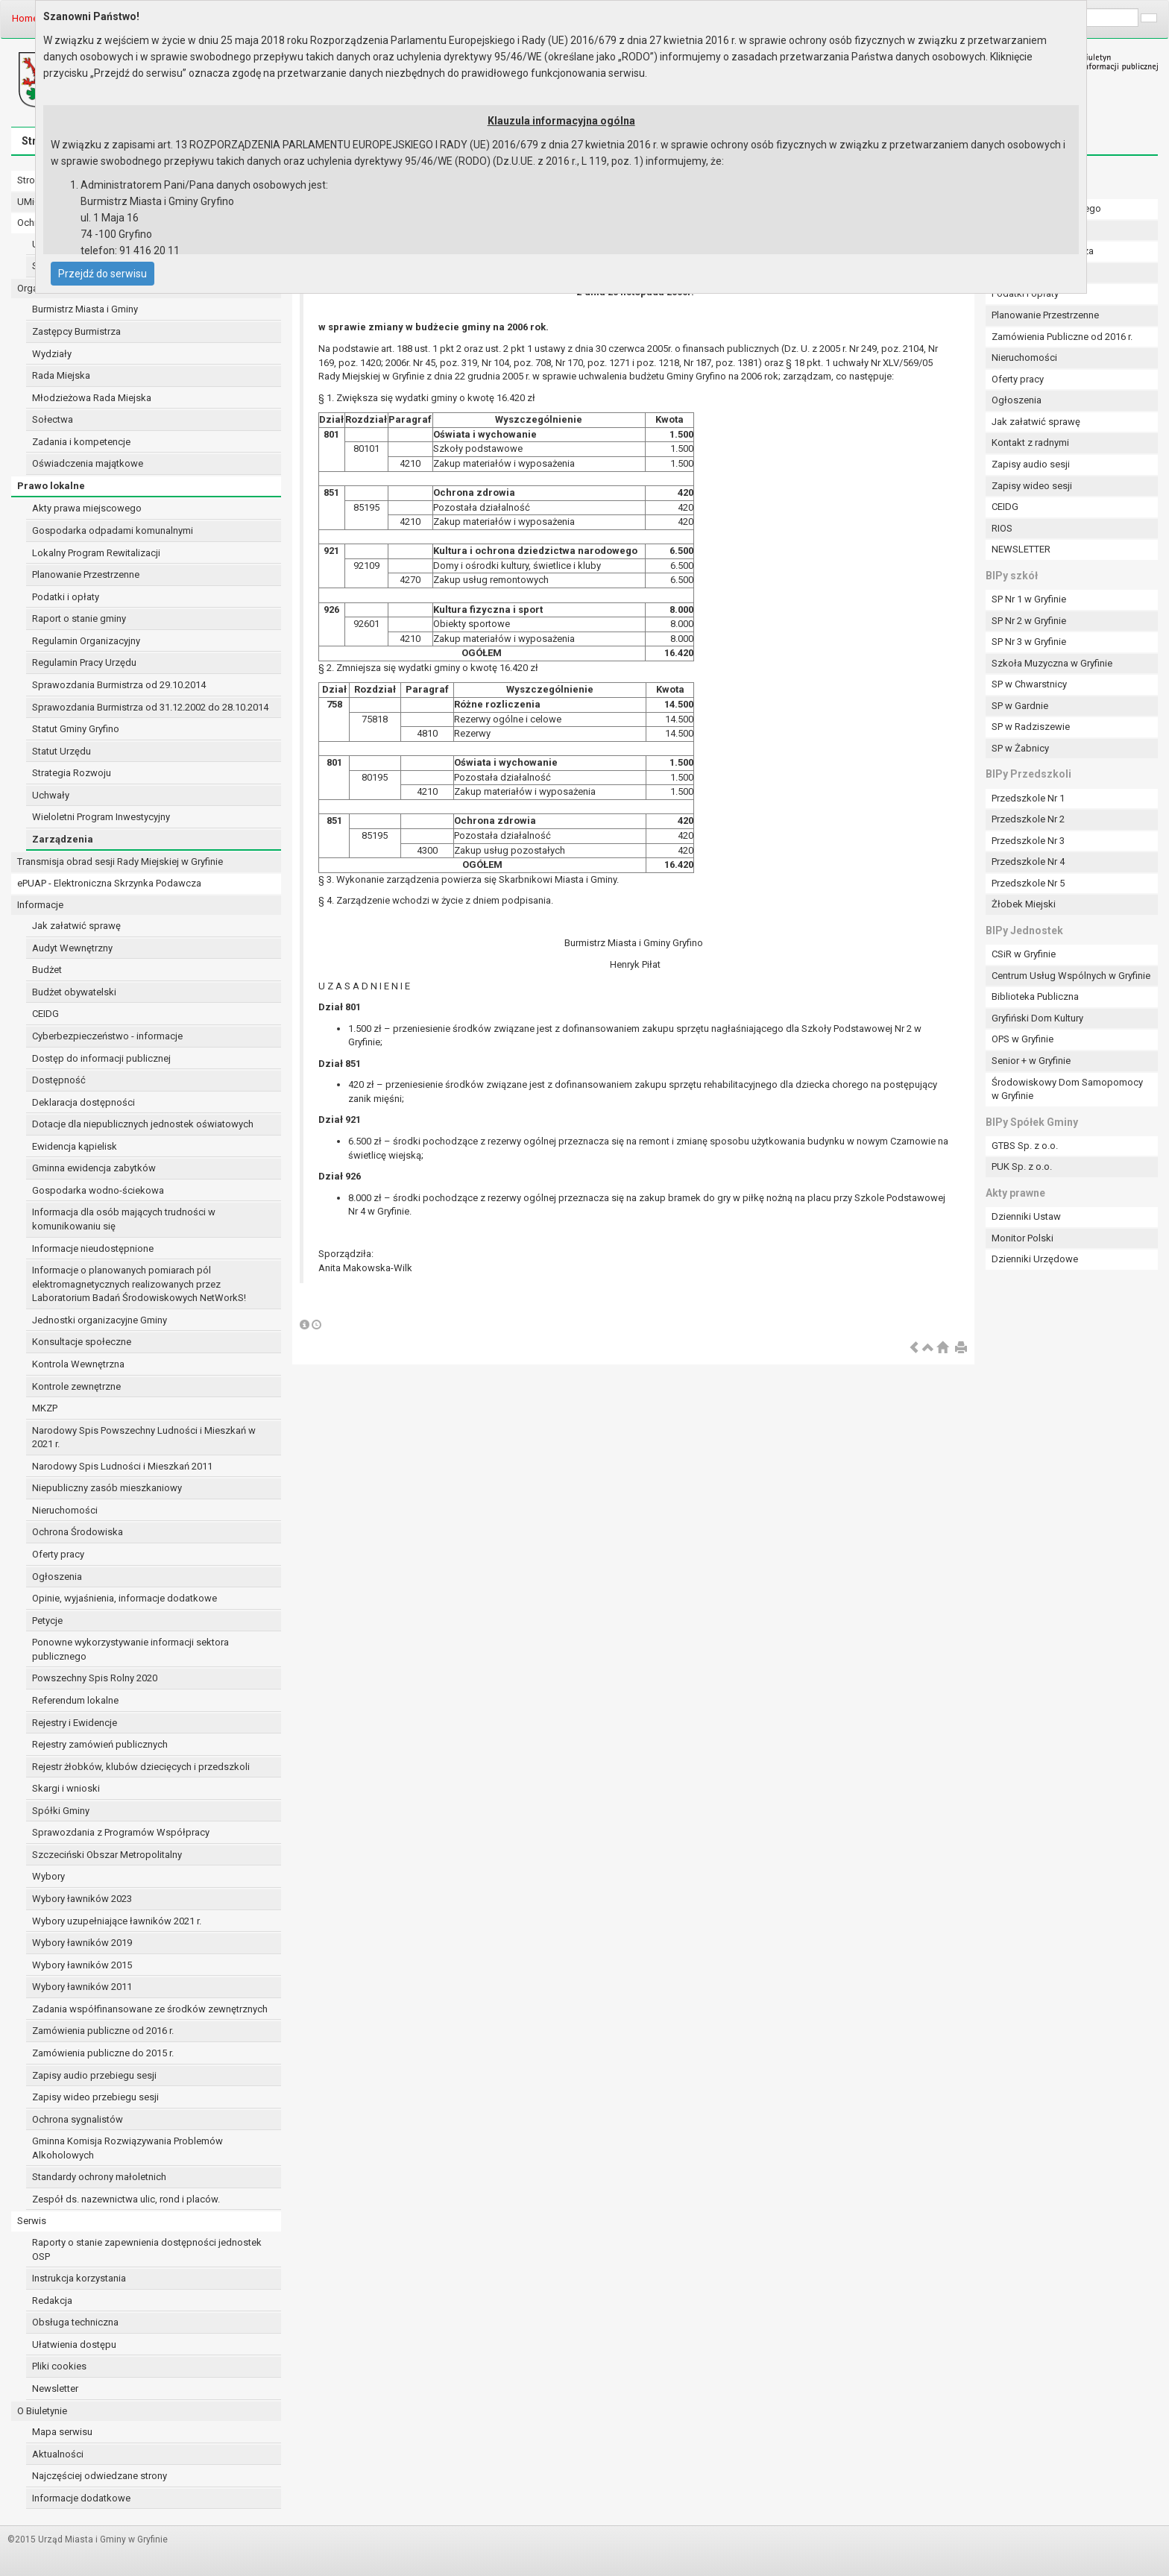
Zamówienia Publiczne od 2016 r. (1062, 336)
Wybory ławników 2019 (82, 1942)
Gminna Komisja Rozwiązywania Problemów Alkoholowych (127, 2148)
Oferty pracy (58, 1554)
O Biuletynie (42, 2410)
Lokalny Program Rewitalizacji (96, 552)
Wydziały (52, 353)
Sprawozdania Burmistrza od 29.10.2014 (119, 684)
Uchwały (50, 795)
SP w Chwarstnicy (1029, 684)
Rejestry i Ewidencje (74, 1722)
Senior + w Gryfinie (1031, 1060)
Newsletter (55, 2388)
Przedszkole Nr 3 (1028, 840)
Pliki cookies (59, 2366)
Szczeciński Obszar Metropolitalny (107, 1854)
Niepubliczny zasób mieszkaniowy (107, 1487)
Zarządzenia (62, 839)
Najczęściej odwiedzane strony (99, 2475)
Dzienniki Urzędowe (1035, 1259)
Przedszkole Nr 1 (1028, 798)
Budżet (47, 969)
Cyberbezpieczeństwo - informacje (107, 1036)
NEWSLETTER (1021, 549)
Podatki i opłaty (65, 596)
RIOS (1002, 528)
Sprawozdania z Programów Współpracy (120, 1832)
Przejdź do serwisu (102, 274)
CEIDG (45, 1013)
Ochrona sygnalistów (77, 2119)
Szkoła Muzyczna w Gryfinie (1052, 663)
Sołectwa (52, 419)
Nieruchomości (65, 1510)
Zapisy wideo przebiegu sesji (95, 2097)
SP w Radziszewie (1031, 726)
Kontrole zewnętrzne (76, 1386)
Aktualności (58, 2454)
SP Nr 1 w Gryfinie (1029, 599)
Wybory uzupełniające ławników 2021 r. (116, 1921)
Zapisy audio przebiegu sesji (94, 2075)
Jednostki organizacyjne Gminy (99, 1320)
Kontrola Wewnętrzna (78, 1364)
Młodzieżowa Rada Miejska (91, 397)
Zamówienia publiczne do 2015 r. (103, 2053)
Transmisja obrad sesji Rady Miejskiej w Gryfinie (120, 861)
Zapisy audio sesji (1031, 464)
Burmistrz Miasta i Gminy (85, 309)
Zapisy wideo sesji (1032, 485)
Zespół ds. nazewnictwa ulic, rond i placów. (126, 2199)
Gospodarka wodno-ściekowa (98, 1190)
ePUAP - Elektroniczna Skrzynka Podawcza (109, 883)
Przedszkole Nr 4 (1028, 861)
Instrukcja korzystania (79, 2278)
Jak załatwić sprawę (76, 925)
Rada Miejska (61, 375)
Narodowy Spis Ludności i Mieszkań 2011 (122, 1466)
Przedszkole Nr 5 (1028, 883)
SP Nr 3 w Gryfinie (1029, 641)
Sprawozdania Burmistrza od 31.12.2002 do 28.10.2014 (150, 707)
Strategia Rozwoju (71, 772)
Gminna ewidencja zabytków (94, 1168)
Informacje (40, 904)
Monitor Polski (1022, 1238)
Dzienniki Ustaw (1026, 1216)
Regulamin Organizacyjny (86, 640)
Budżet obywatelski (74, 992)
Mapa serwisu (62, 2431)
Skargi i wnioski (66, 1788)
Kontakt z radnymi (1030, 442)
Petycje (47, 1620)
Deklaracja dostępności (83, 1102)
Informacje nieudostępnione (93, 1248)
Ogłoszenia (57, 1576)
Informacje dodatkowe (81, 2498)
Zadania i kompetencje (81, 441)
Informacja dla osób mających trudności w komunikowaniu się (123, 1219)
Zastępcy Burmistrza (76, 331)
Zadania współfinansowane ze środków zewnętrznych (150, 2009)
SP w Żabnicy (1020, 748)
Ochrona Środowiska (77, 1531)
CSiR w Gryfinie (1024, 954)
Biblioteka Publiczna (1035, 996)
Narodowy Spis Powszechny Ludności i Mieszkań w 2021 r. (144, 1437)
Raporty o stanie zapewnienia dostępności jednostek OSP (147, 2249)
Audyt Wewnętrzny (72, 948)
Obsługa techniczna (75, 2322)
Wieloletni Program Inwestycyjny (101, 816)
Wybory (48, 1876)
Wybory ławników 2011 (82, 1986)
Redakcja (52, 2300)
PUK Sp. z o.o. (1022, 1166)
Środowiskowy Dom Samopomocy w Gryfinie (1067, 1089)
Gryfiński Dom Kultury (1037, 1018)
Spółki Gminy (60, 1810)
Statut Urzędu (61, 751)
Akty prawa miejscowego (87, 508)
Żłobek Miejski (1024, 904)
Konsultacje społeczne (81, 1341)
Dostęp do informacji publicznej (101, 1058)
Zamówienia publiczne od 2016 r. (103, 2030)
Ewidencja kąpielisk (74, 1146)
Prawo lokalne (51, 485)
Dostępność (59, 1080)
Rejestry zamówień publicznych (100, 1744)
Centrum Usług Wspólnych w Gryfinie (1071, 975)
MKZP (44, 1408)
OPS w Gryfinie (1022, 1039)
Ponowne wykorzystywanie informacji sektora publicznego (130, 1649)
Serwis (31, 2220)
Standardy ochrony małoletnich (99, 2176)
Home (25, 18)
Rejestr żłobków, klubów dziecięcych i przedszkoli (141, 1766)
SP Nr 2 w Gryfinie (1029, 620)
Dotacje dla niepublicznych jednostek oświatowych (142, 1124)
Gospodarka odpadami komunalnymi (112, 530)
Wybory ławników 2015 (82, 1965)
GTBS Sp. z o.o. (1025, 1145)
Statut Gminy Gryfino (75, 728)
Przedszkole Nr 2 (1028, 819)
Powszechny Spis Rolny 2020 (94, 1678)
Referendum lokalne (75, 1700)
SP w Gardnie (1020, 705)
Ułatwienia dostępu (74, 2344)
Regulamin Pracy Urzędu (84, 662)
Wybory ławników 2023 (82, 1898)
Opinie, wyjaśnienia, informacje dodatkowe (124, 1598)
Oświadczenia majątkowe (87, 463)
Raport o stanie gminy (79, 618)
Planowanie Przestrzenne (85, 574)
